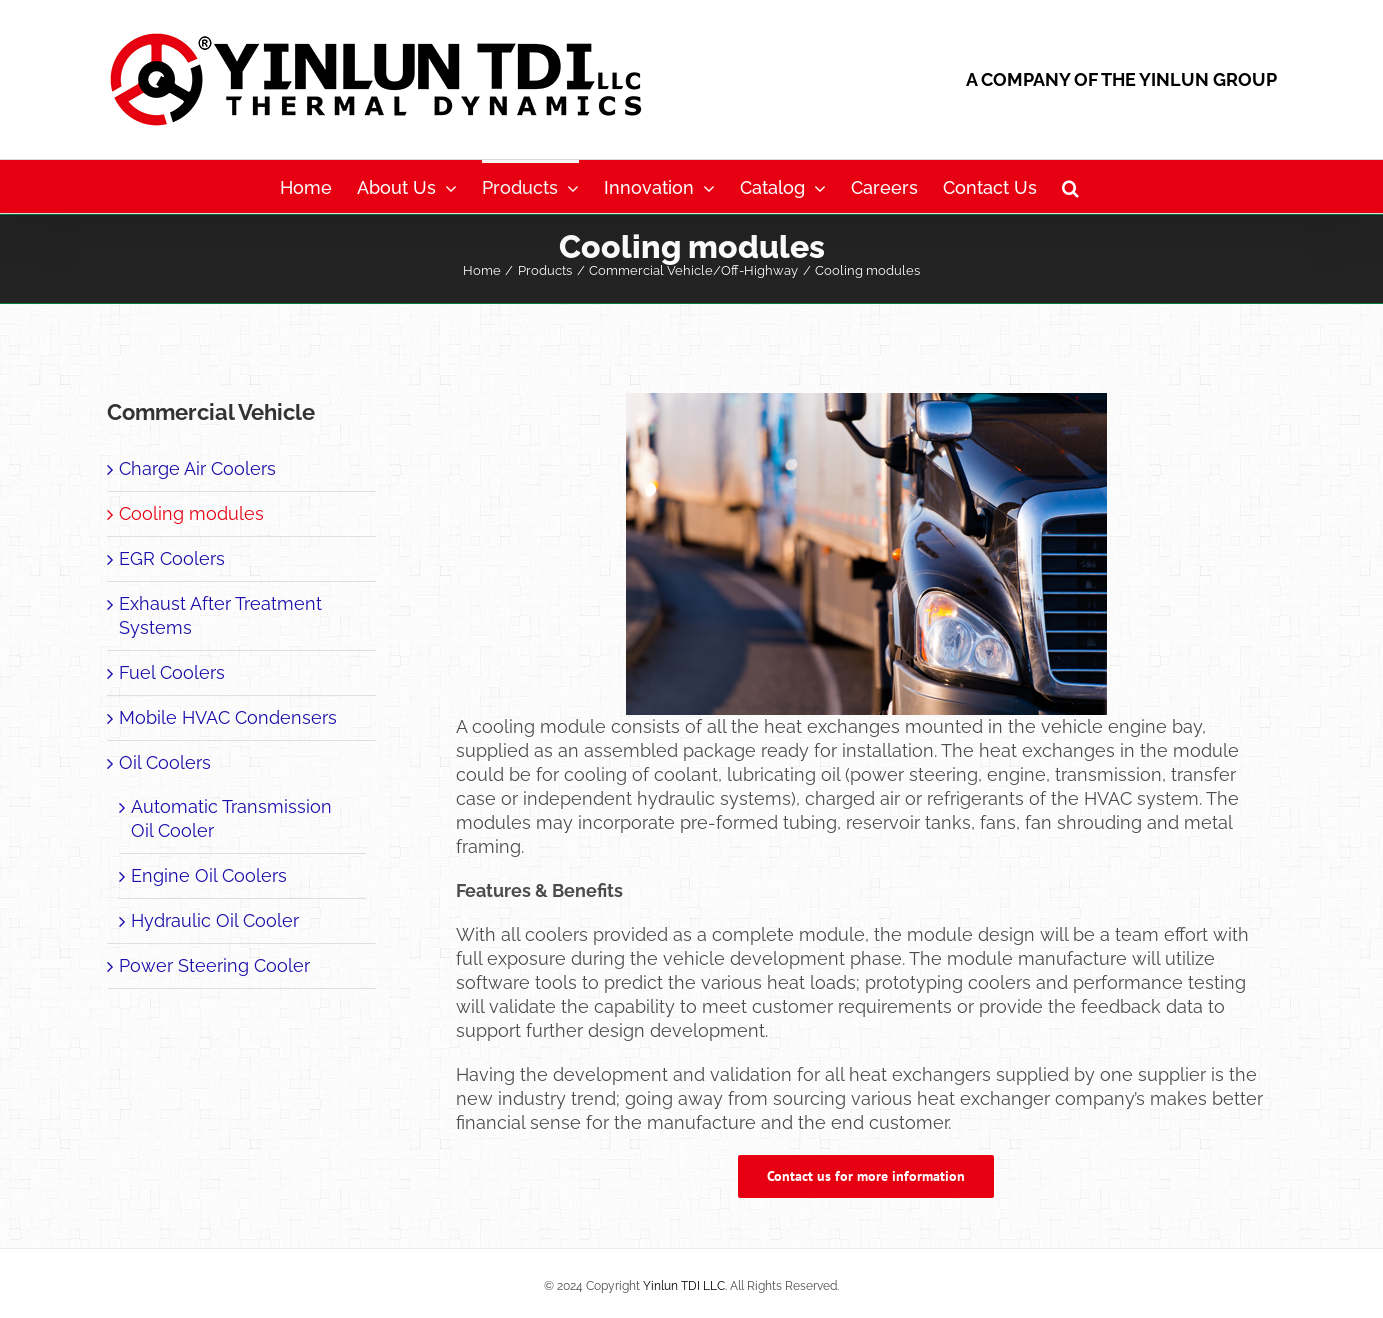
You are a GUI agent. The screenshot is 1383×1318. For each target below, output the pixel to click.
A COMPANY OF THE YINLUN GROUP (1121, 79)
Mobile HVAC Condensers (228, 717)
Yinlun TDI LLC (684, 1286)
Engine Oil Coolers (209, 875)
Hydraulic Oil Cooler (215, 920)
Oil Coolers (165, 762)
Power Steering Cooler (214, 965)
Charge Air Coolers (197, 468)
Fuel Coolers (172, 672)
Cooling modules (191, 513)
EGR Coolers (172, 558)
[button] (1070, 186)
